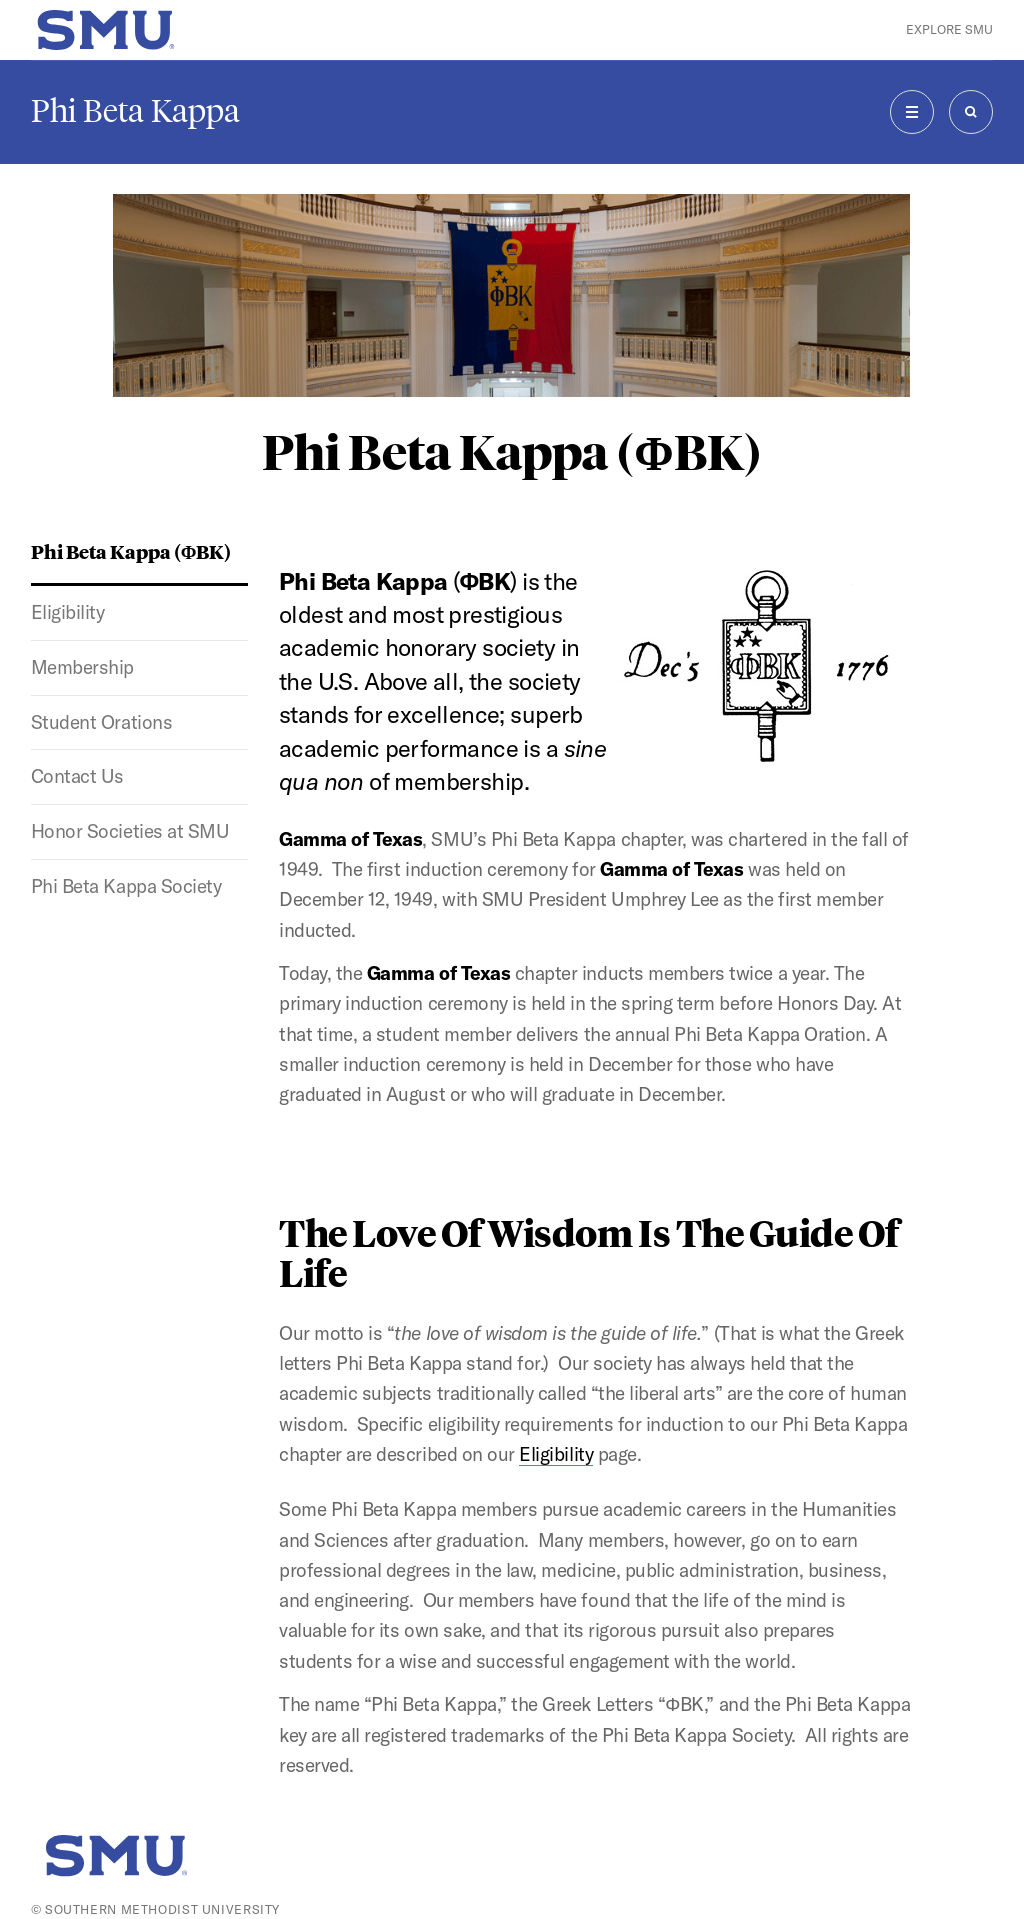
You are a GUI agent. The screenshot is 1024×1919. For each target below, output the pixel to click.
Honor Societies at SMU (130, 831)
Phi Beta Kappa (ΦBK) (131, 551)
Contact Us (77, 776)
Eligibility (68, 612)
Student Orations (101, 722)
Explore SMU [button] (949, 29)
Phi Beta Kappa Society (126, 886)
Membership (82, 667)
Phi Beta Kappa (135, 111)
